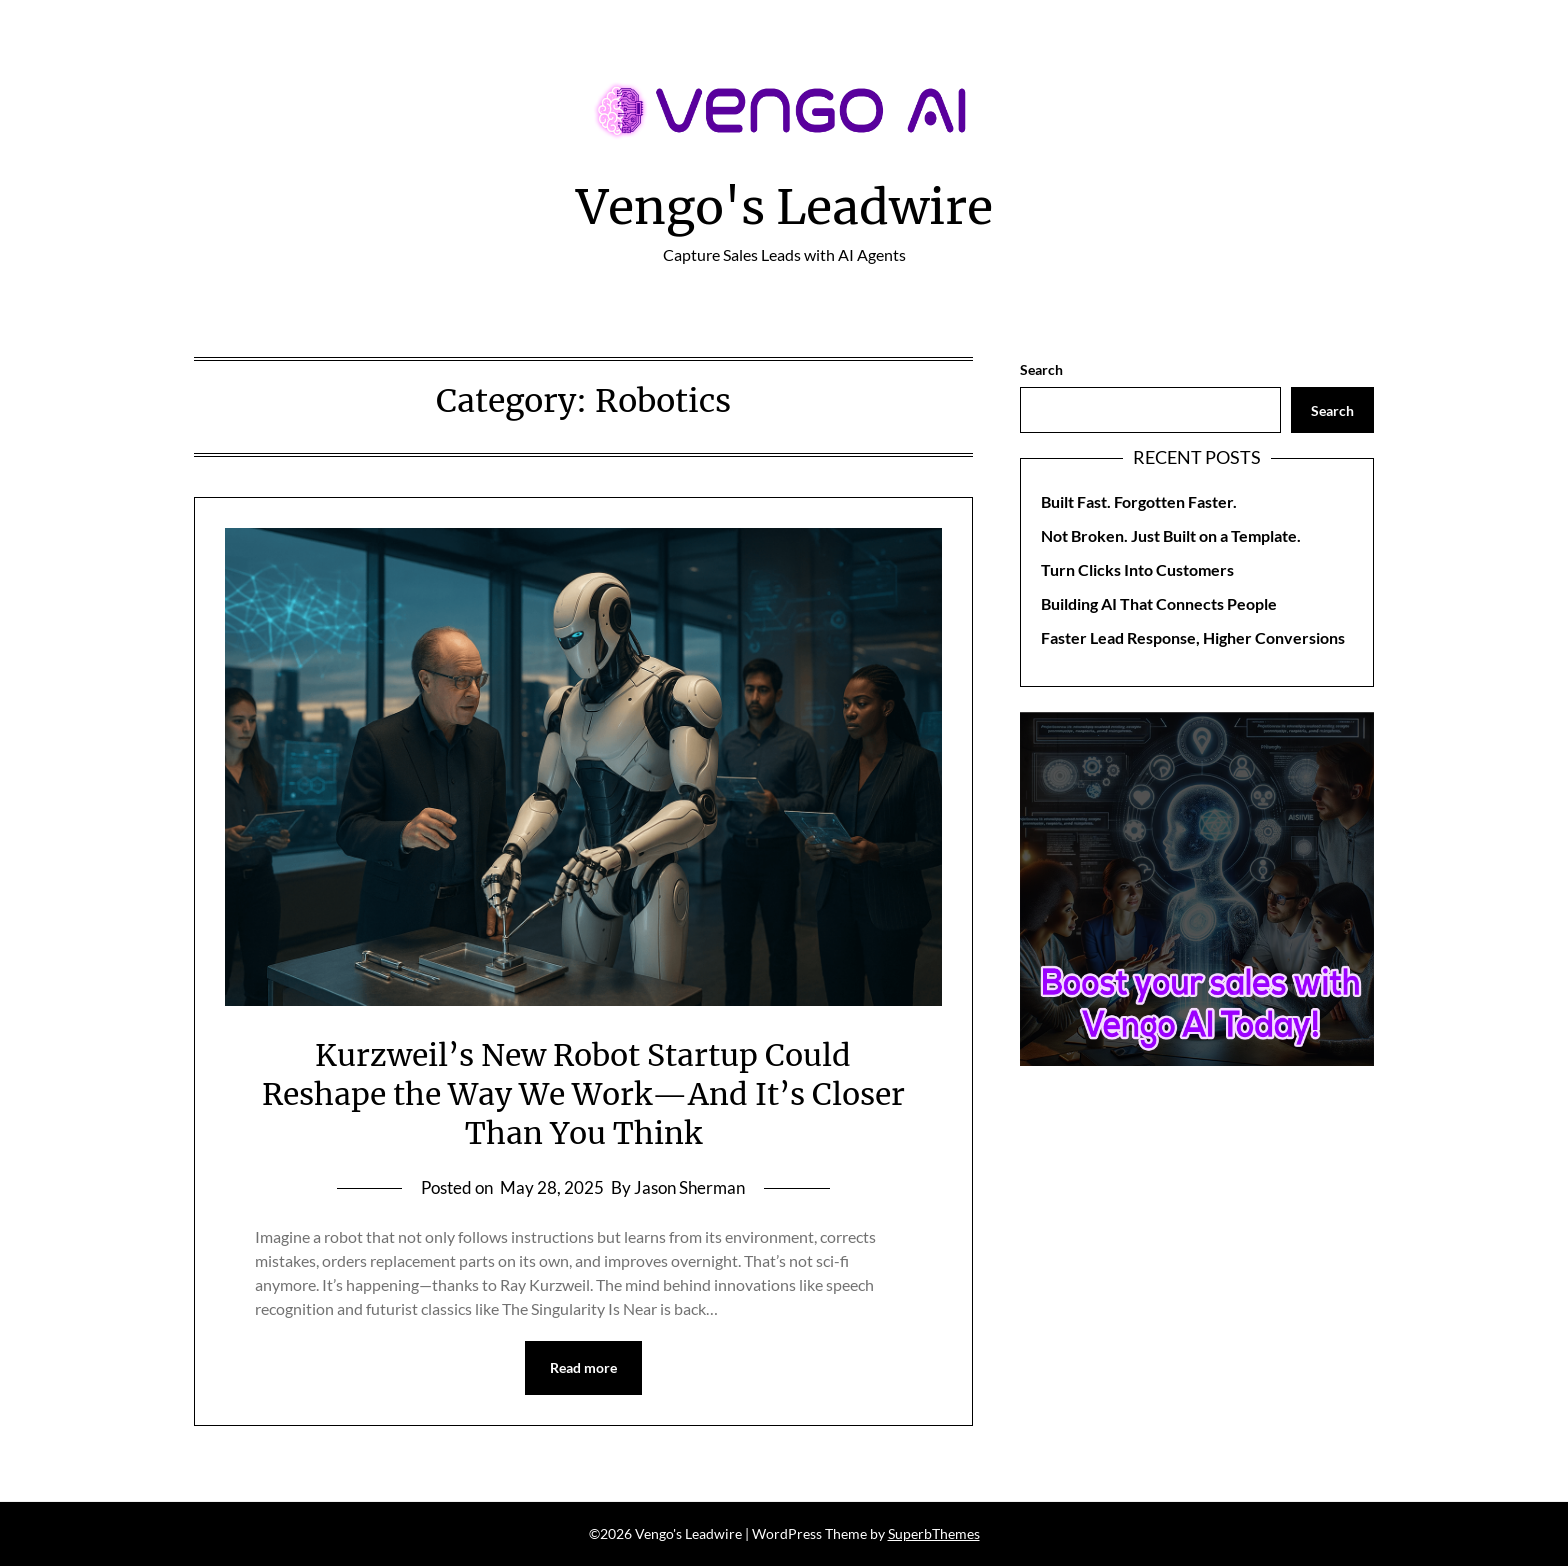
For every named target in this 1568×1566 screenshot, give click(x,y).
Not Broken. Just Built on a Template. (1171, 535)
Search (1041, 369)
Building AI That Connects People (1159, 603)
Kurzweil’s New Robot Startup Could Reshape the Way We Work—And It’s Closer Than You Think (583, 1094)
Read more (583, 1367)
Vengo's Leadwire (784, 207)
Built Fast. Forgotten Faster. (1139, 501)
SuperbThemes (934, 1533)
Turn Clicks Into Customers (1137, 569)
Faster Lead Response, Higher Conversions (1193, 637)
